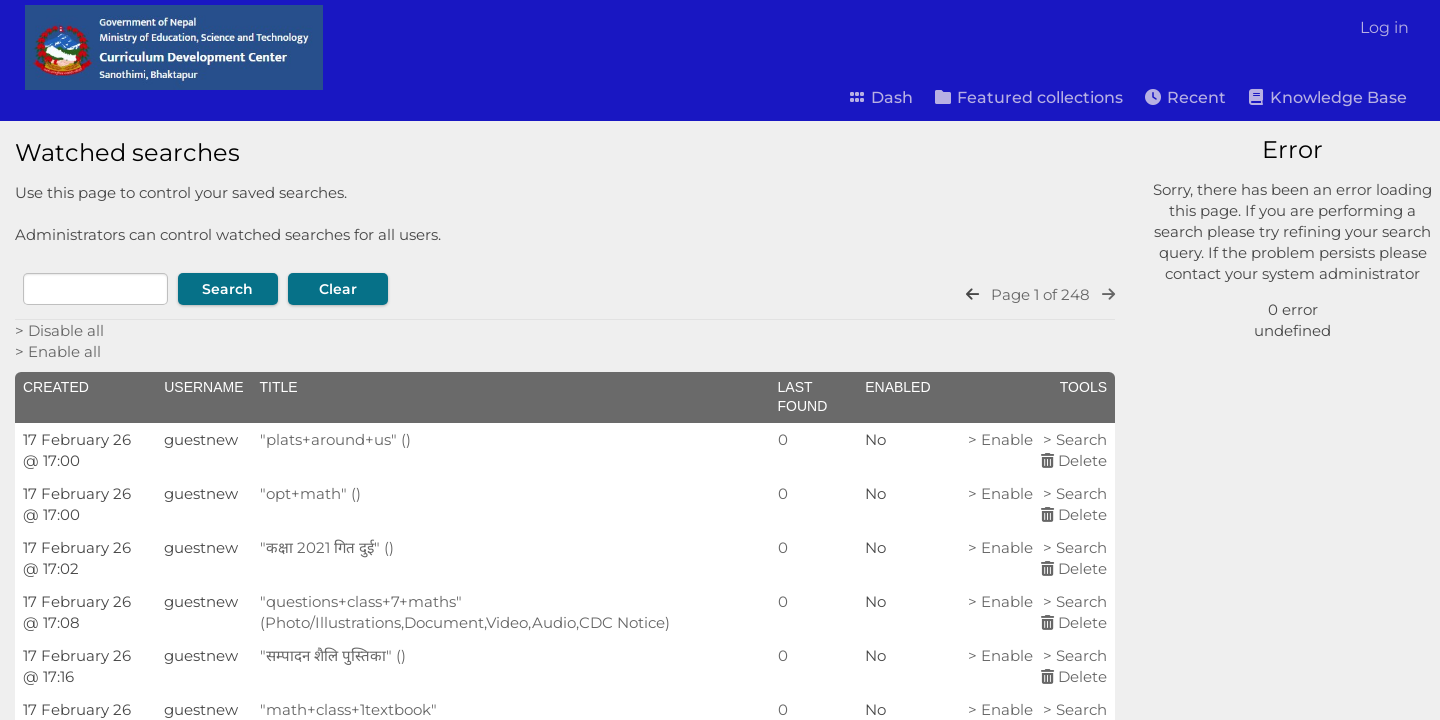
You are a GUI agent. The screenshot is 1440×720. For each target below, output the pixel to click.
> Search (1075, 439)
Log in (1384, 27)
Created (56, 387)
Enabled (897, 387)
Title (279, 387)
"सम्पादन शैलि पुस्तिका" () (333, 655)
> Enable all (58, 351)
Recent (1184, 97)
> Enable (1000, 439)
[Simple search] (1285, 203)
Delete (1074, 460)
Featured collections (1028, 97)
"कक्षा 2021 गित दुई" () (327, 547)
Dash (880, 97)
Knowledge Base (1326, 97)
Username (203, 387)
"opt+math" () (310, 493)
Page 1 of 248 (1040, 294)
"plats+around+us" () (335, 439)
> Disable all (59, 330)
